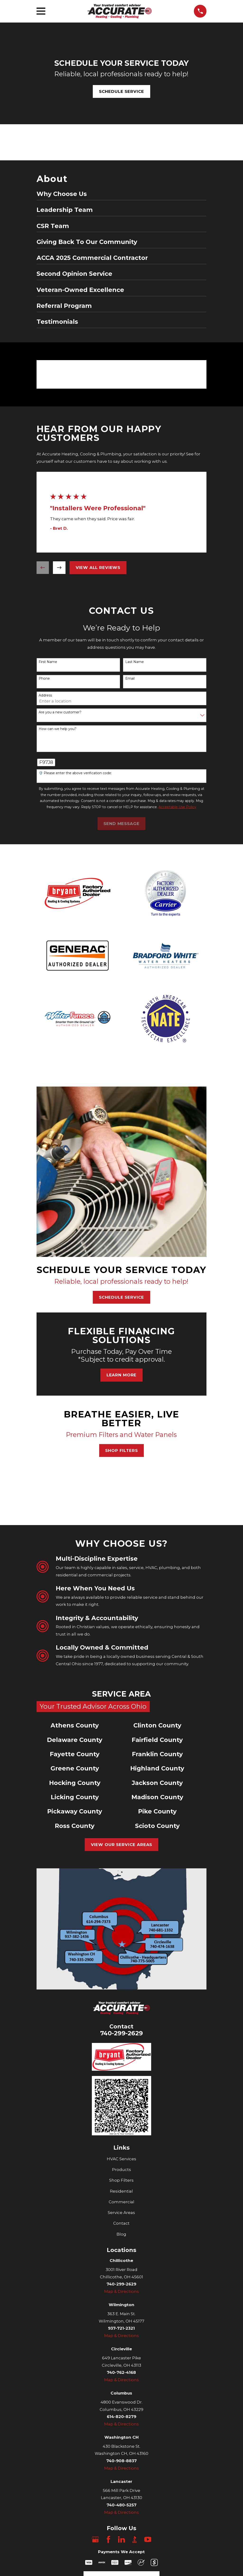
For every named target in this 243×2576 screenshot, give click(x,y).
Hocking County (74, 1782)
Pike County (157, 1811)
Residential (121, 2191)
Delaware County (74, 1739)
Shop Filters (121, 1450)
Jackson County (157, 1782)
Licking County (75, 1797)
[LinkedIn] (121, 2539)
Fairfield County (157, 1739)
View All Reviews (98, 567)
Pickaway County (74, 1811)
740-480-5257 (121, 2505)
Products (121, 2169)
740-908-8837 (121, 2460)
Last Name (134, 662)
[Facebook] (108, 2539)
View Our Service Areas (121, 1844)
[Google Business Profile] (95, 2539)
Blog (121, 2234)
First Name (48, 662)
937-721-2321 (121, 2328)
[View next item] (59, 567)
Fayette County (74, 1754)
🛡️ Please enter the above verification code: (75, 773)
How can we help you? (57, 729)
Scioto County (157, 1825)
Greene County (75, 1768)
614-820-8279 (121, 2416)
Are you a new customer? (60, 712)
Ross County (74, 1825)
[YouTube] (147, 2539)
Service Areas (121, 2212)
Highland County (157, 1768)
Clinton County (157, 1725)
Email (130, 679)
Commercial (121, 2201)
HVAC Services (121, 2158)
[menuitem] (122, 195)
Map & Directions (121, 2291)
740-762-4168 (121, 2372)
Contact (121, 2223)
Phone (44, 679)
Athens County (75, 1725)
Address (45, 695)
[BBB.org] (134, 2539)
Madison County (157, 1797)
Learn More (122, 1375)
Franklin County (157, 1754)
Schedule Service (121, 91)
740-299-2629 (121, 2033)
